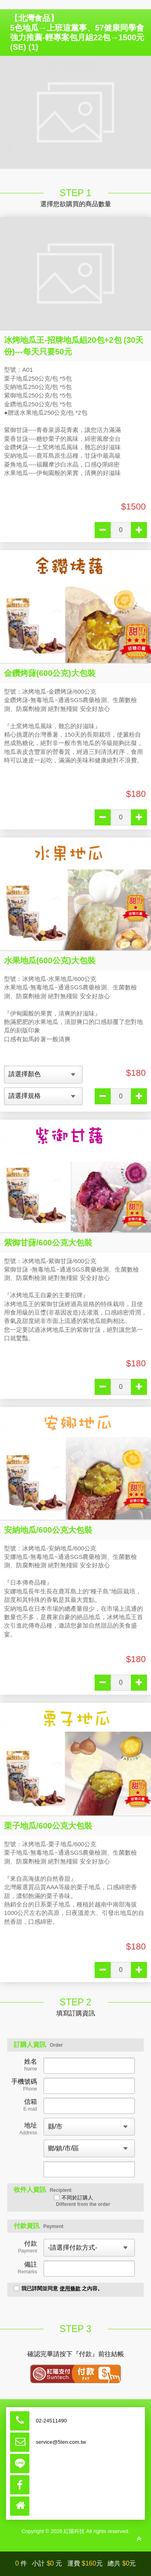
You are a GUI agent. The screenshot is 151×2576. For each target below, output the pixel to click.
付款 (27, 2247)
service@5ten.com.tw (61, 2442)
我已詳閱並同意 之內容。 (58, 2288)
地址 (28, 2129)
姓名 (30, 2065)
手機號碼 (24, 2085)
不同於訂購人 (82, 2201)
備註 (27, 2268)
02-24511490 (51, 2421)
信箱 (30, 2105)
